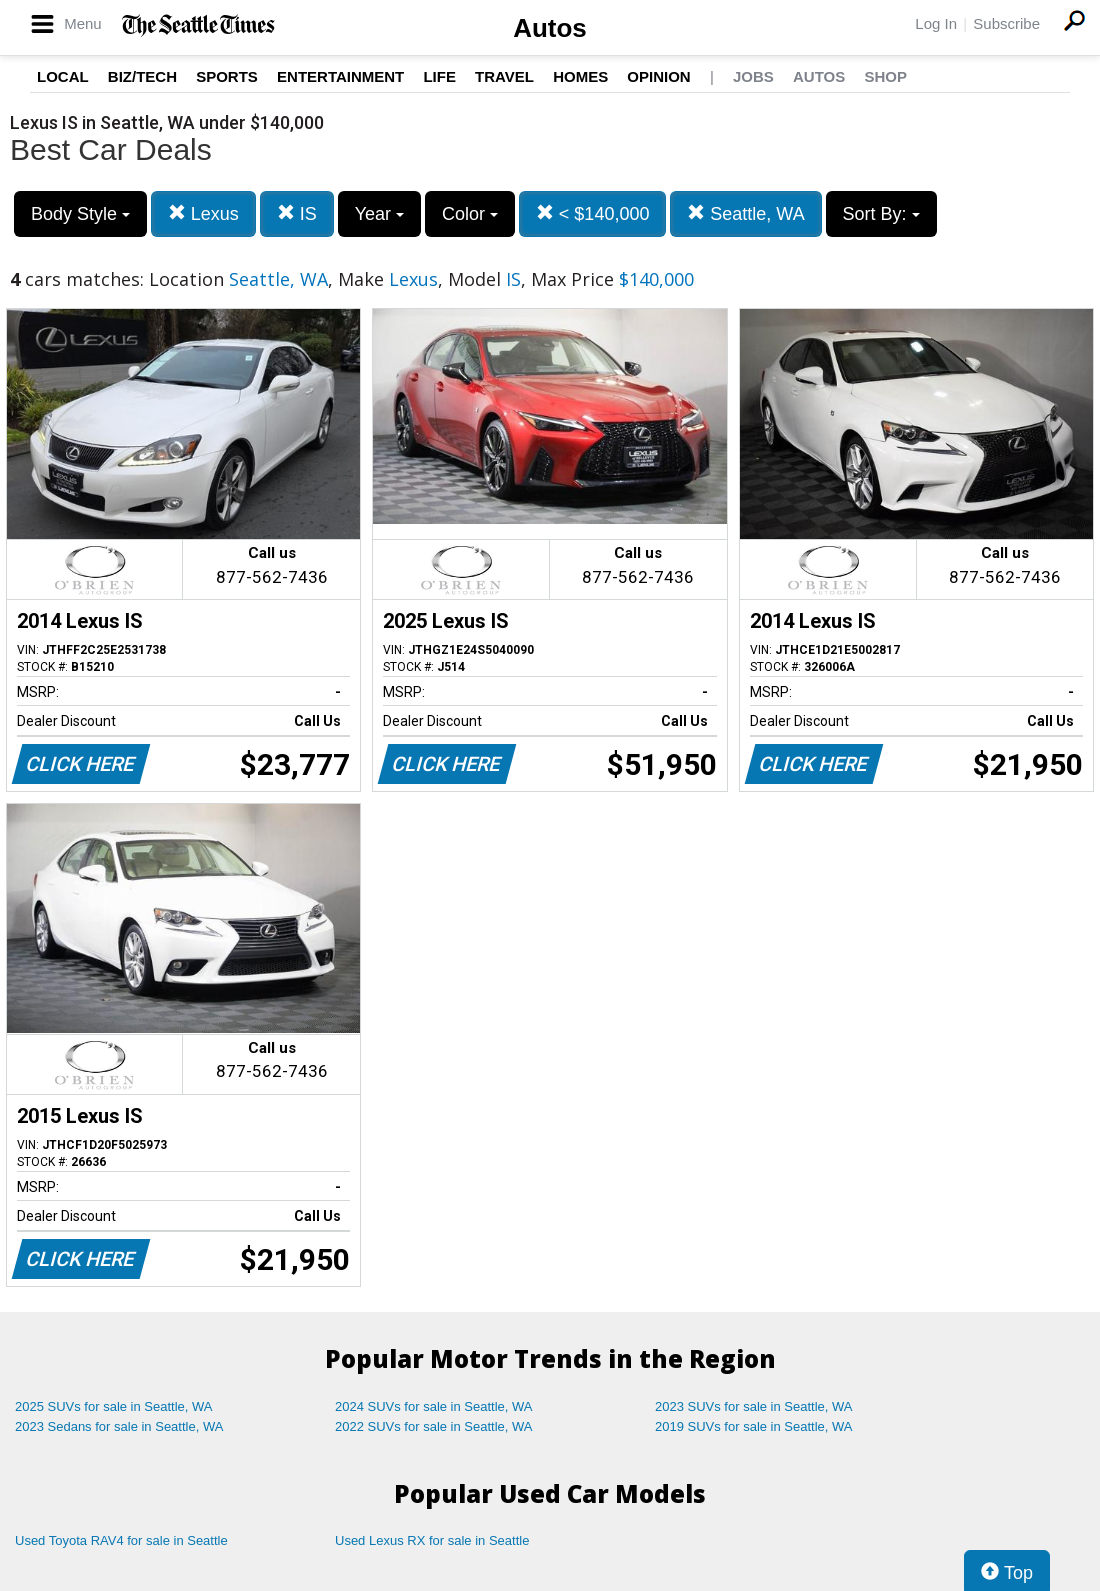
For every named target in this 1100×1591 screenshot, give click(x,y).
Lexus (203, 213)
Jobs (753, 76)
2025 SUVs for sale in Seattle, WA (114, 1406)
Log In (936, 23)
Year (379, 214)
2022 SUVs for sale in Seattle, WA (434, 1426)
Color (470, 214)
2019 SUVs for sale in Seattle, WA (754, 1426)
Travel (504, 76)
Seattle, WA (745, 213)
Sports (227, 76)
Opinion (658, 76)
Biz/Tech (142, 76)
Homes (580, 76)
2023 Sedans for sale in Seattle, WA (119, 1426)
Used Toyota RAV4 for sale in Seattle (121, 1540)
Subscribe (1006, 23)
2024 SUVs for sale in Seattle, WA (434, 1406)
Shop (885, 76)
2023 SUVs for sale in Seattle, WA (754, 1406)
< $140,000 (593, 213)
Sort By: (881, 214)
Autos (550, 28)
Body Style (80, 214)
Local (63, 76)
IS (297, 213)
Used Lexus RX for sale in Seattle (432, 1540)
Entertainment (340, 76)
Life (439, 76)
